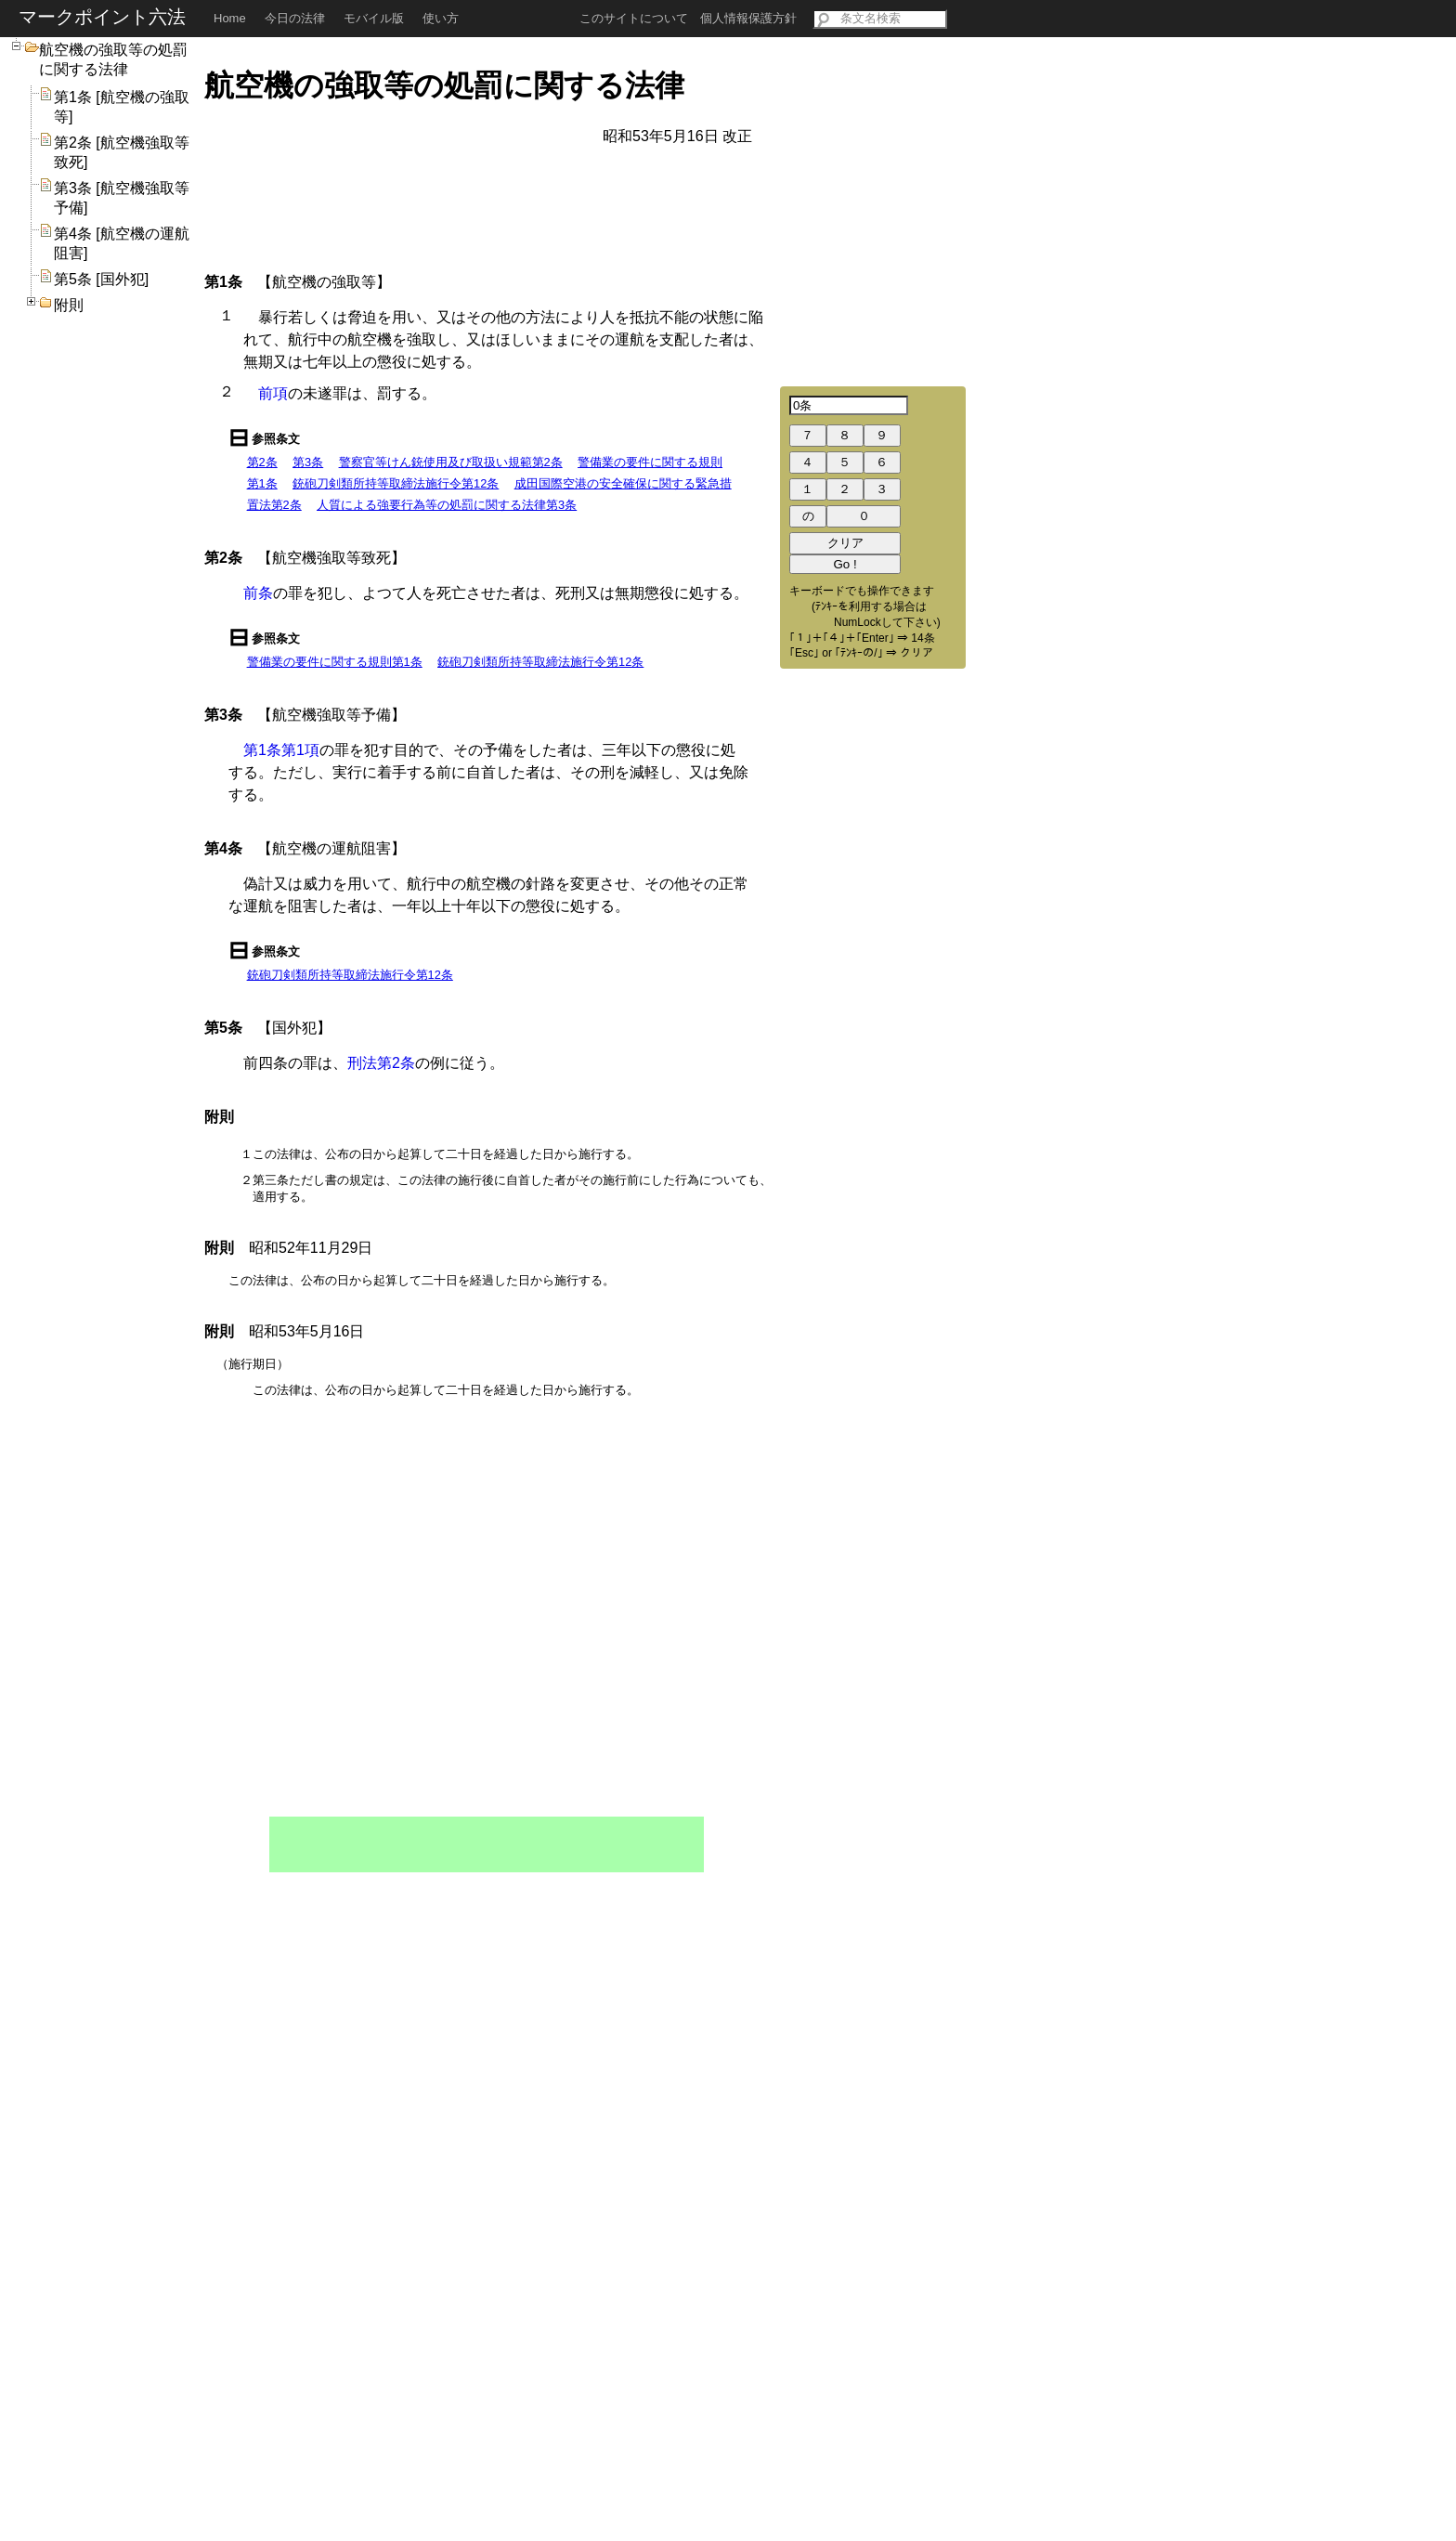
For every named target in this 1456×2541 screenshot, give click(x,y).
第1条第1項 (281, 750)
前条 (258, 593)
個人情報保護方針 (748, 18)
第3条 (307, 462)
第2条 (262, 462)
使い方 (440, 18)
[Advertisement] (486, 1844)
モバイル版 (374, 18)
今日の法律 (295, 18)
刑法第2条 (381, 1063)
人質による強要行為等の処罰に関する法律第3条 (447, 505)
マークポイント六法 (102, 17)
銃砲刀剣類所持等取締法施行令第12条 (395, 483)
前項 (273, 393)
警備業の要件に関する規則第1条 (334, 662)
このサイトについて (633, 18)
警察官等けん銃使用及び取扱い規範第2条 (451, 462)
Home (230, 18)
